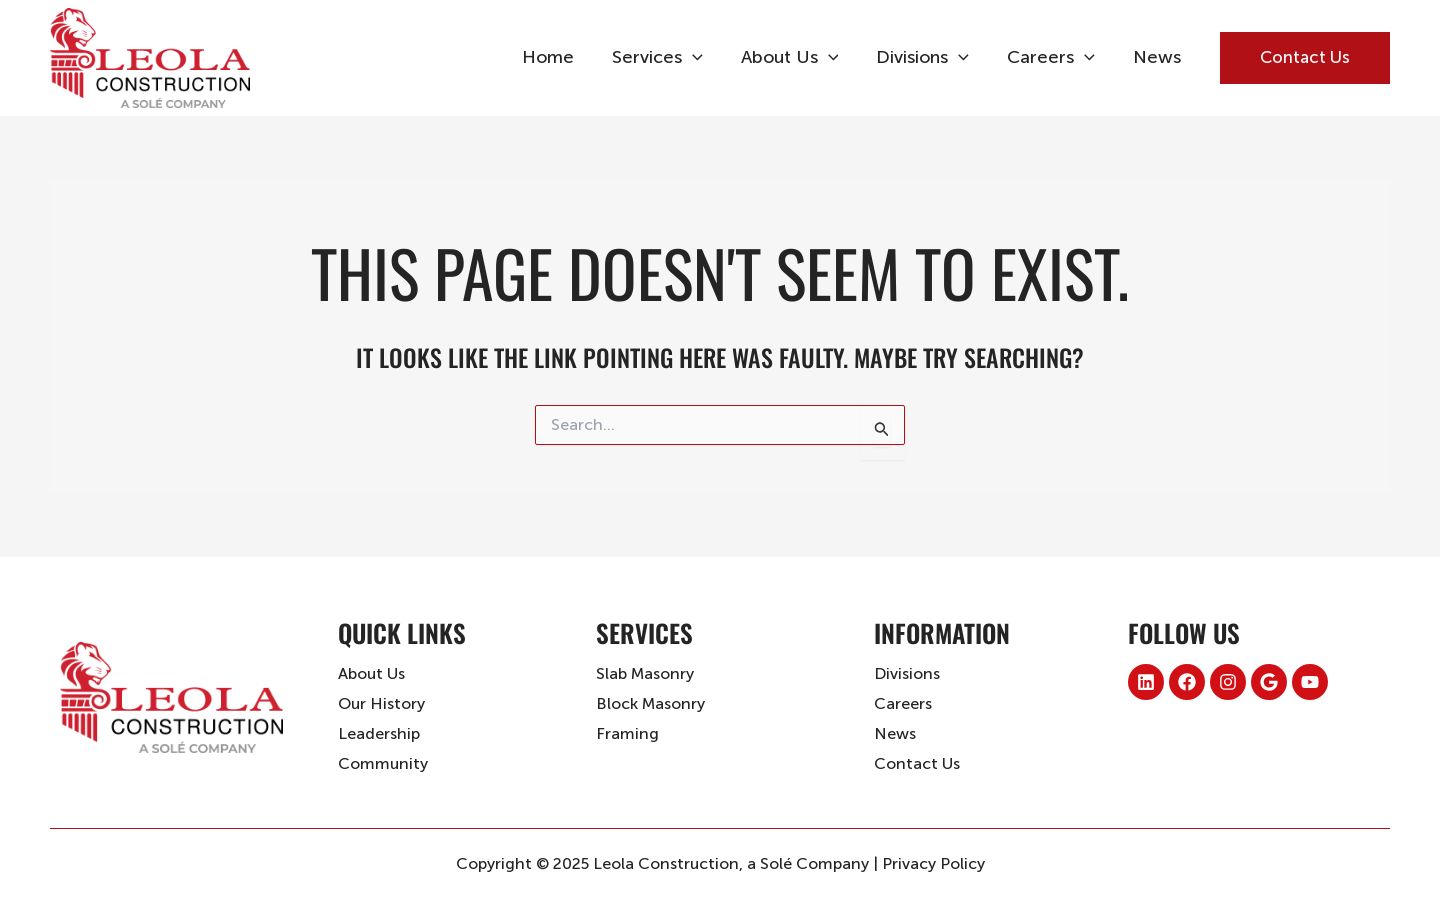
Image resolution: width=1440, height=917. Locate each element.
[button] (1305, 58)
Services (666, 57)
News (1158, 57)
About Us (797, 57)
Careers (1054, 57)
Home (559, 57)
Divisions (927, 57)
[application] (701, 57)
